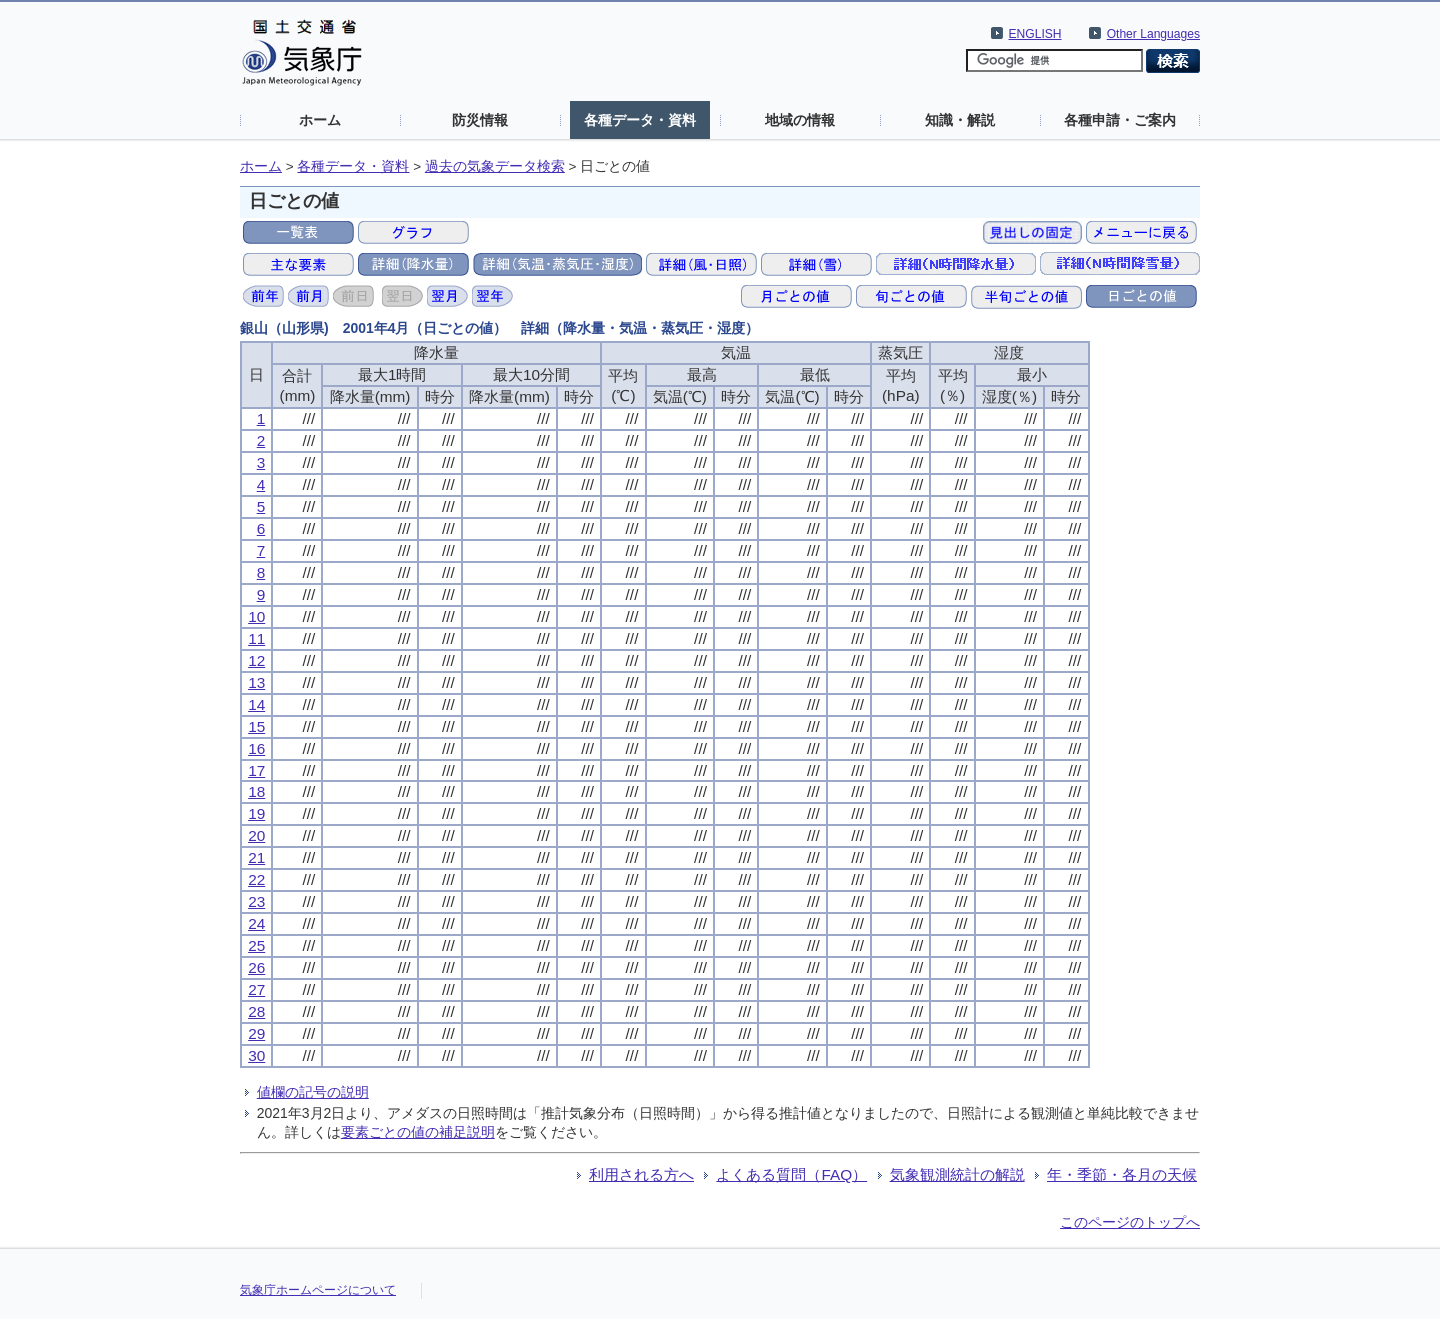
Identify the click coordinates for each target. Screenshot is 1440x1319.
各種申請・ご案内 (1120, 120)
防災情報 (480, 120)
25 (256, 945)
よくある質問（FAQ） (791, 1174)
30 (256, 1055)
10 (256, 616)
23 (256, 901)
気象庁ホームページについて (318, 1290)
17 (256, 770)
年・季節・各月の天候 (1122, 1174)
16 (256, 748)
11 (256, 638)
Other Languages (1153, 34)
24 (256, 923)
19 (256, 813)
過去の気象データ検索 (495, 166)
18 (256, 791)
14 (256, 704)
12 (256, 660)
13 (256, 682)
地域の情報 (800, 120)
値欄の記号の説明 (313, 1092)
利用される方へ (641, 1174)
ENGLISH (1035, 34)
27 (256, 989)
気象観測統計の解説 (957, 1174)
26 (256, 967)
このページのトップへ (1130, 1222)
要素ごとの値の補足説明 (418, 1132)
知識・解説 (960, 120)
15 (256, 726)
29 (256, 1033)
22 (256, 879)
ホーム (320, 120)
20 (256, 835)
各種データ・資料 (640, 120)
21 (256, 857)
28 (256, 1011)
